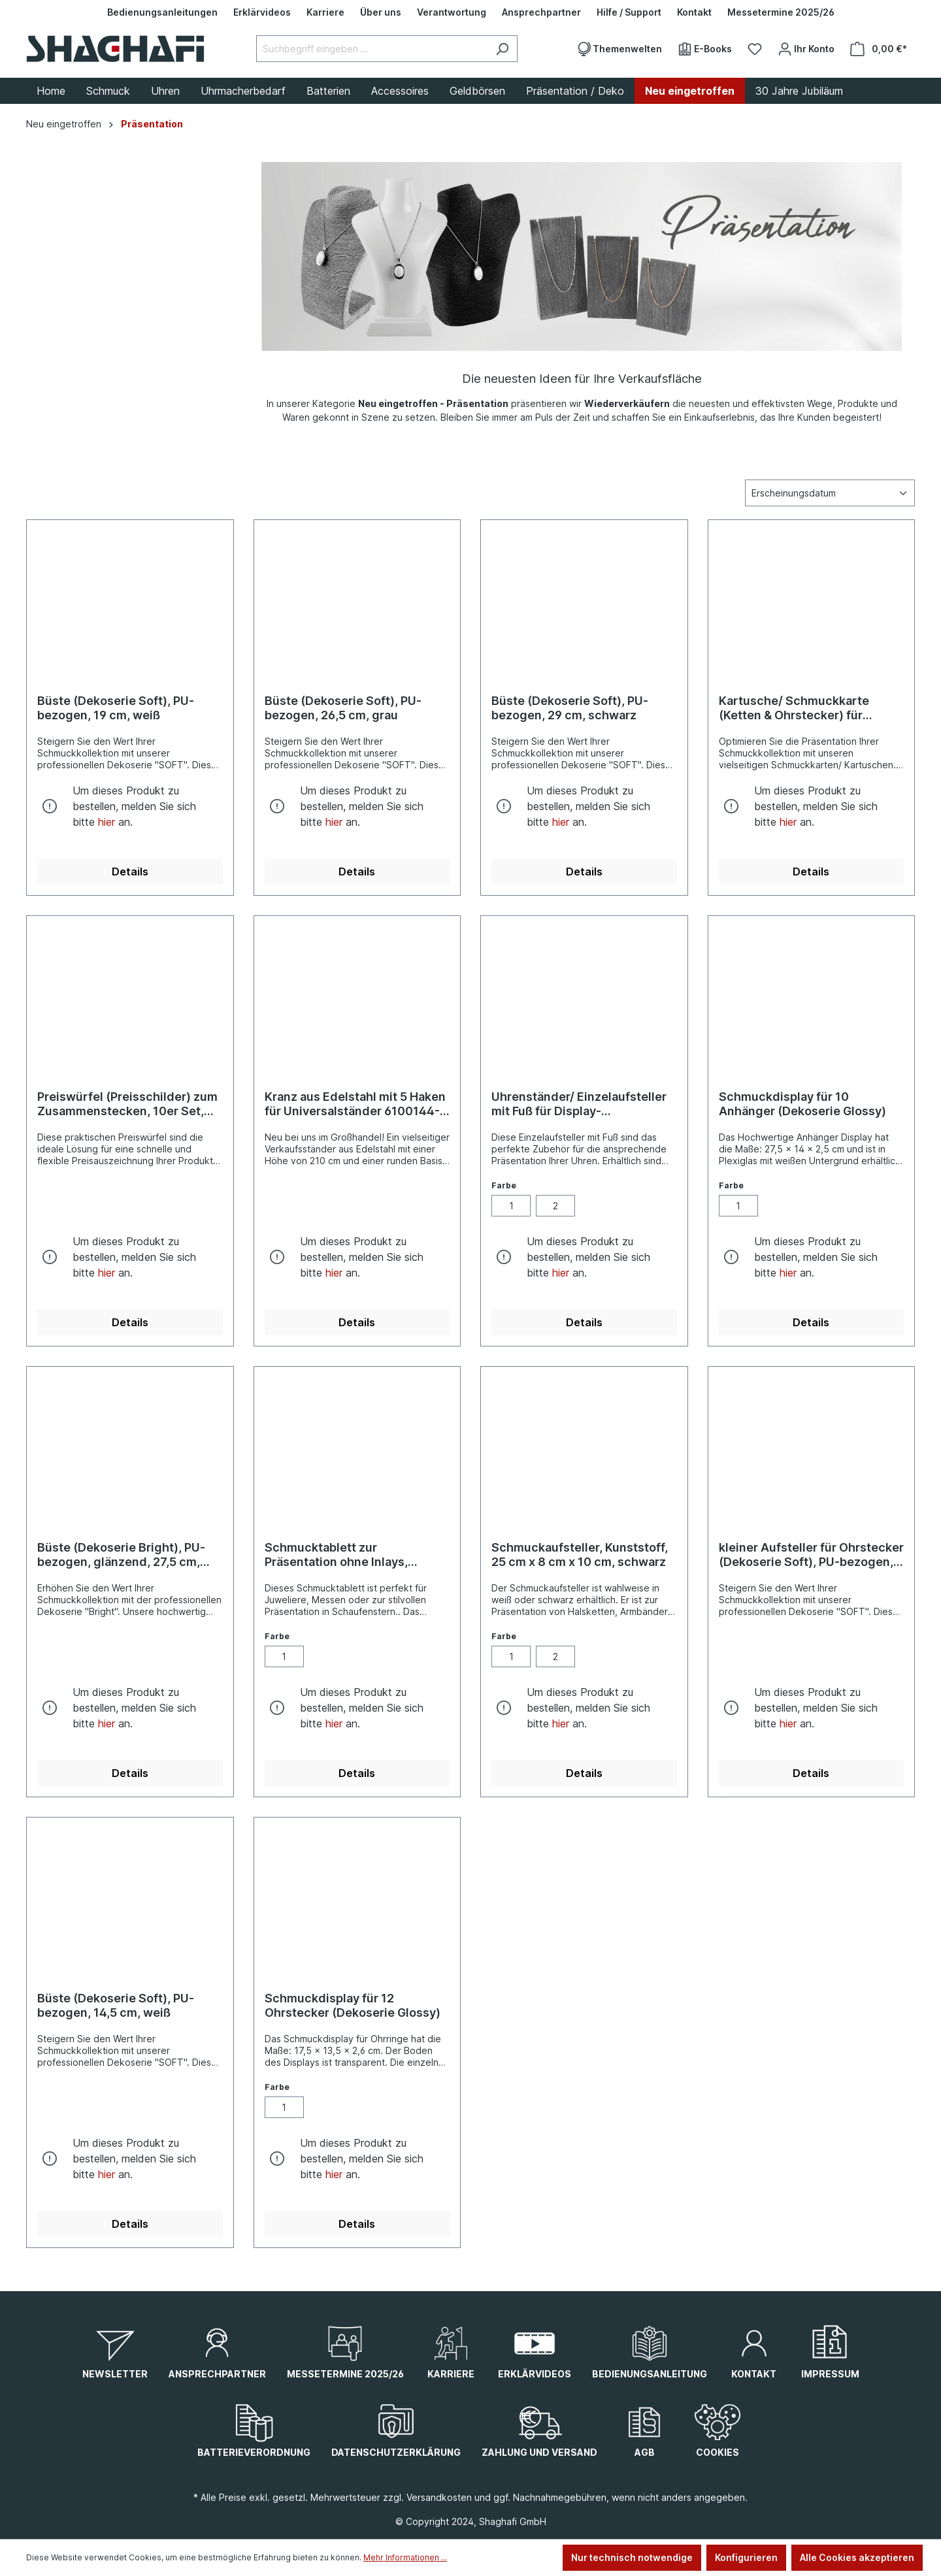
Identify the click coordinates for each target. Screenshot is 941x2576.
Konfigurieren (746, 2557)
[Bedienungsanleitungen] (162, 12)
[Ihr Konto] (806, 49)
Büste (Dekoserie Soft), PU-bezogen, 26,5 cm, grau (343, 708)
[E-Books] (705, 49)
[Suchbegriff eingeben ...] (371, 48)
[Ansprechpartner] (541, 12)
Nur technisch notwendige (632, 2557)
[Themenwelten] (619, 49)
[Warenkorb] (878, 49)
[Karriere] (325, 12)
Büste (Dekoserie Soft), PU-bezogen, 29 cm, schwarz (569, 708)
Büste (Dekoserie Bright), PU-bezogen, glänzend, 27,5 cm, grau (121, 1555)
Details (130, 871)
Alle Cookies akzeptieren (857, 2557)
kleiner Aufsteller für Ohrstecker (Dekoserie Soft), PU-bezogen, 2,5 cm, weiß (811, 1555)
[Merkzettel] (755, 49)
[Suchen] (502, 48)
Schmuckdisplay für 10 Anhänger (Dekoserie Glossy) (802, 1104)
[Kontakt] (694, 12)
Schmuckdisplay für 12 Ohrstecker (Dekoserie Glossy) (352, 2005)
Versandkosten (439, 2497)
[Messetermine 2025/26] (780, 12)
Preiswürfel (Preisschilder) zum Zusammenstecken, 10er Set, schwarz (127, 1104)
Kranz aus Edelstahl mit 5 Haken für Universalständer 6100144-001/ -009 (355, 1104)
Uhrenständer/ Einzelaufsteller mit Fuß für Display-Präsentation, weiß (579, 1104)
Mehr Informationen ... (405, 2557)
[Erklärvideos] (262, 12)
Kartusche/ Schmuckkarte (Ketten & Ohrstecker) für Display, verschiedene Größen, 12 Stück (806, 708)
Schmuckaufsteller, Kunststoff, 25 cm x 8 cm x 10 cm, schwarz (579, 1555)
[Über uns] (380, 12)
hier (106, 821)
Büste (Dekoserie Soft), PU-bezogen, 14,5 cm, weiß (115, 2005)
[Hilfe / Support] (629, 12)
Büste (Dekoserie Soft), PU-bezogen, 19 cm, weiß (115, 708)
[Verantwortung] (451, 12)
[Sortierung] (830, 493)
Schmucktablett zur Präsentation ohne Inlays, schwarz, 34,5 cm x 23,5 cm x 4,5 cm (348, 1555)
